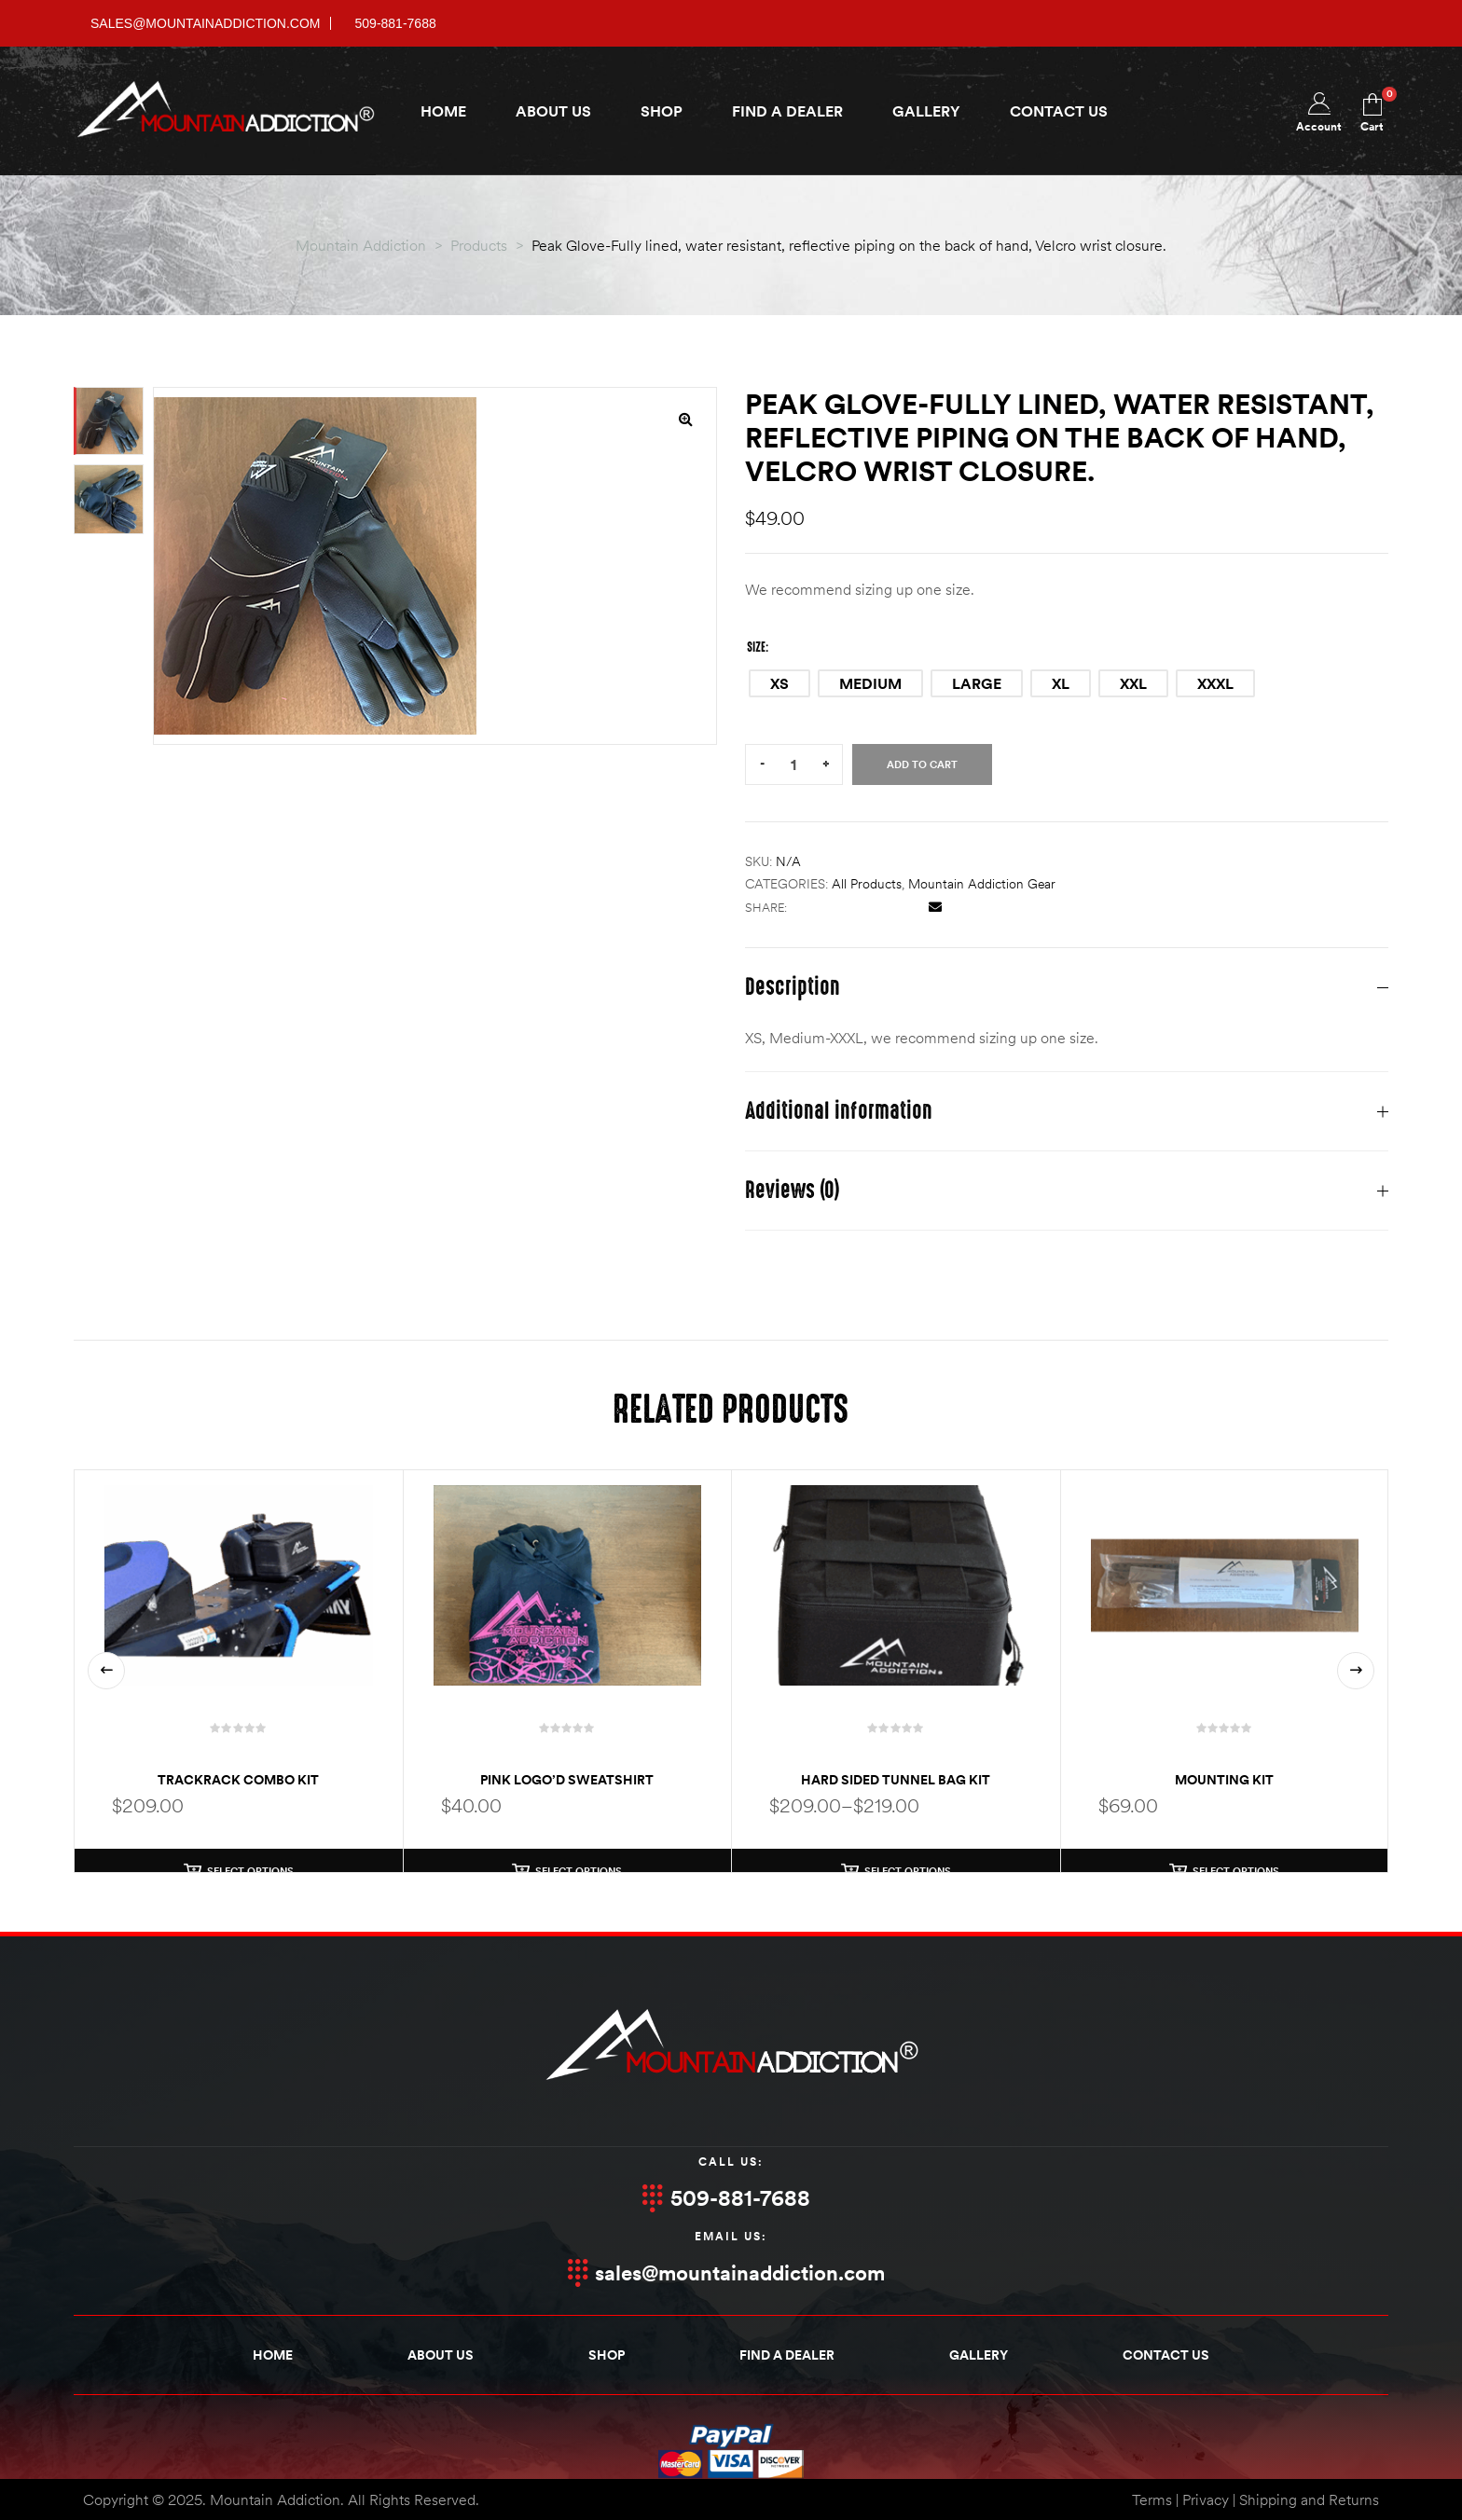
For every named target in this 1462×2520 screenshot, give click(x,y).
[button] (685, 419)
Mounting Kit (1224, 1779)
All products (867, 883)
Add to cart (922, 764)
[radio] (779, 683)
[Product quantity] (793, 764)
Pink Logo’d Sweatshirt (567, 1779)
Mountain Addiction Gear (981, 883)
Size (756, 647)
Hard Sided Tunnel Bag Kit (895, 1779)
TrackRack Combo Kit (238, 1779)
